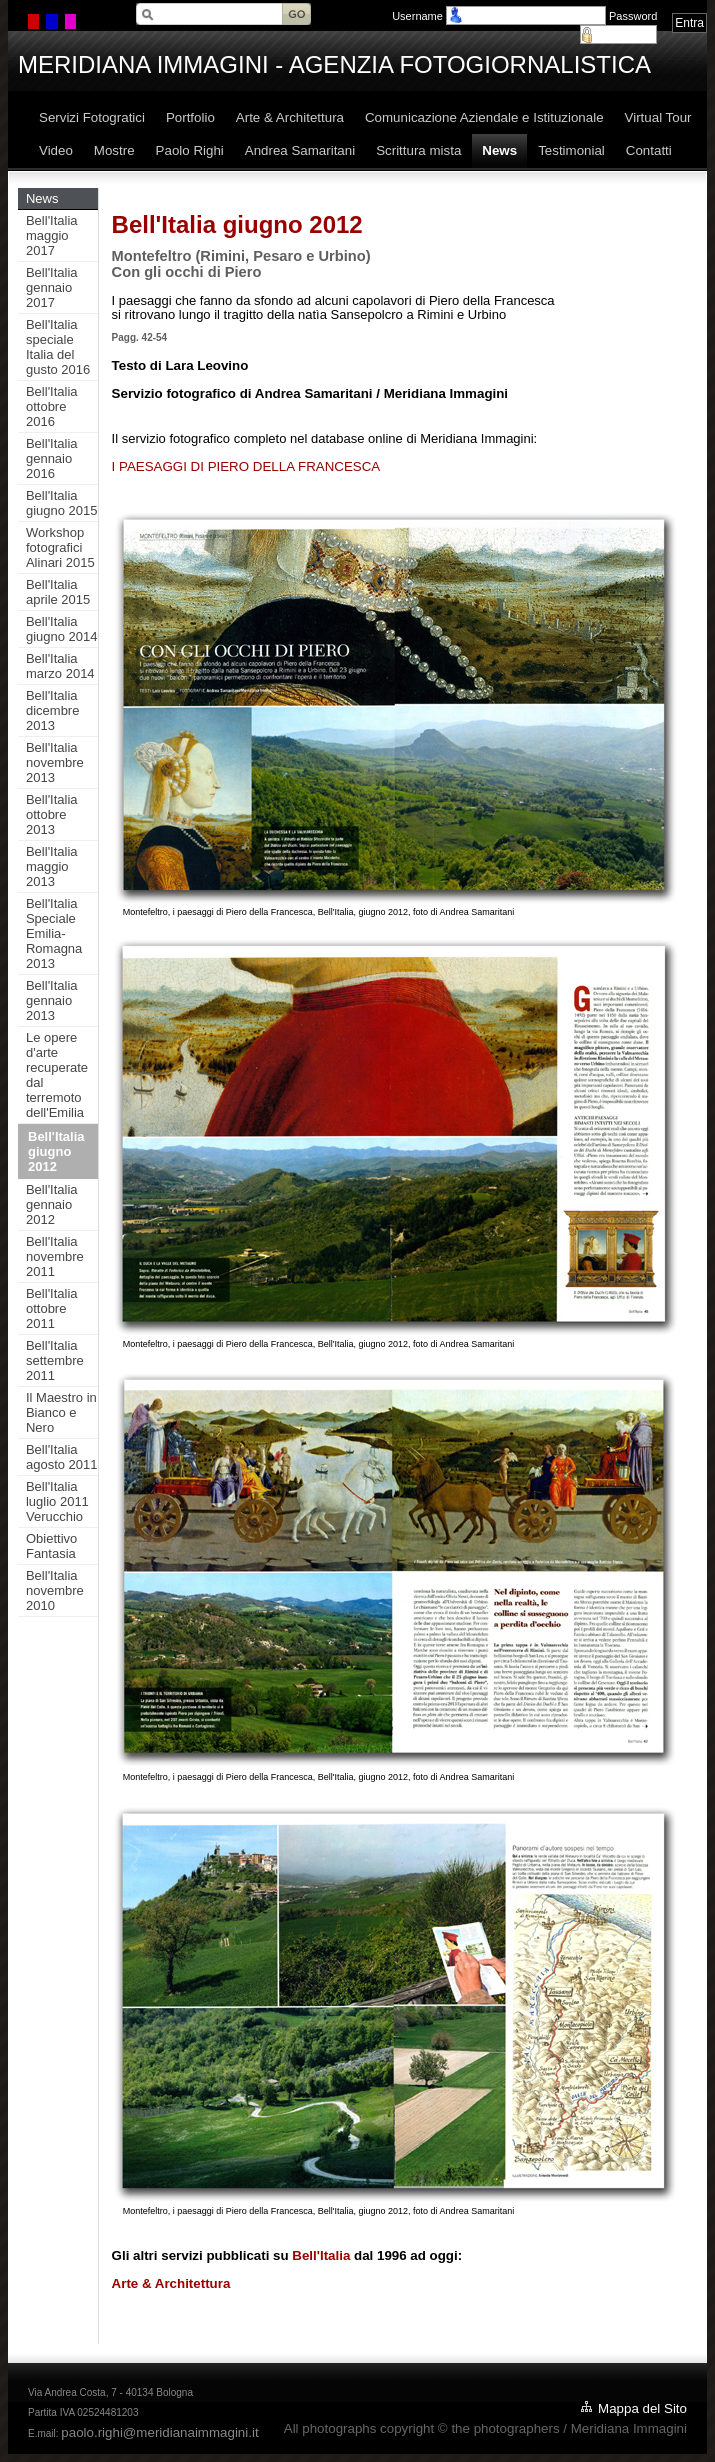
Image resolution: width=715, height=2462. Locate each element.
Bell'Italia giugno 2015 (62, 503)
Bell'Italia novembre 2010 (55, 1590)
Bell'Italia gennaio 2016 (52, 458)
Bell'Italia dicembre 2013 (52, 710)
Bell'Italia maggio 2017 (52, 235)
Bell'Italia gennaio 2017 (52, 287)
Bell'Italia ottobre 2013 (52, 814)
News (42, 198)
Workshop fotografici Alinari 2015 (60, 547)
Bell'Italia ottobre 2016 (52, 406)
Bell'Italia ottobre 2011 (52, 1308)
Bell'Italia (321, 2255)
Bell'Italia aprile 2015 (58, 592)
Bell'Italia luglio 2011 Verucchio (57, 1501)
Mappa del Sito (642, 2408)
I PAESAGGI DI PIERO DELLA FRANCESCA (246, 466)
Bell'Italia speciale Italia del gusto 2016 (58, 347)
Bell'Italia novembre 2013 (55, 762)
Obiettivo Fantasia (51, 1546)
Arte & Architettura (171, 2283)
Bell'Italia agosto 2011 (62, 1457)
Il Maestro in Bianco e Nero (61, 1412)
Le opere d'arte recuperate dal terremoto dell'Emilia (57, 1075)
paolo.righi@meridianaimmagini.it (159, 2432)
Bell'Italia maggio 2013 (52, 866)
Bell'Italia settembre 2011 (55, 1360)
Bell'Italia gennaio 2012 (52, 1204)
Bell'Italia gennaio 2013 (52, 1000)
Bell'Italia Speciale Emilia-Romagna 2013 (54, 933)
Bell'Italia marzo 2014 (60, 666)
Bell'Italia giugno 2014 (62, 629)
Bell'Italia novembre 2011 (55, 1256)
